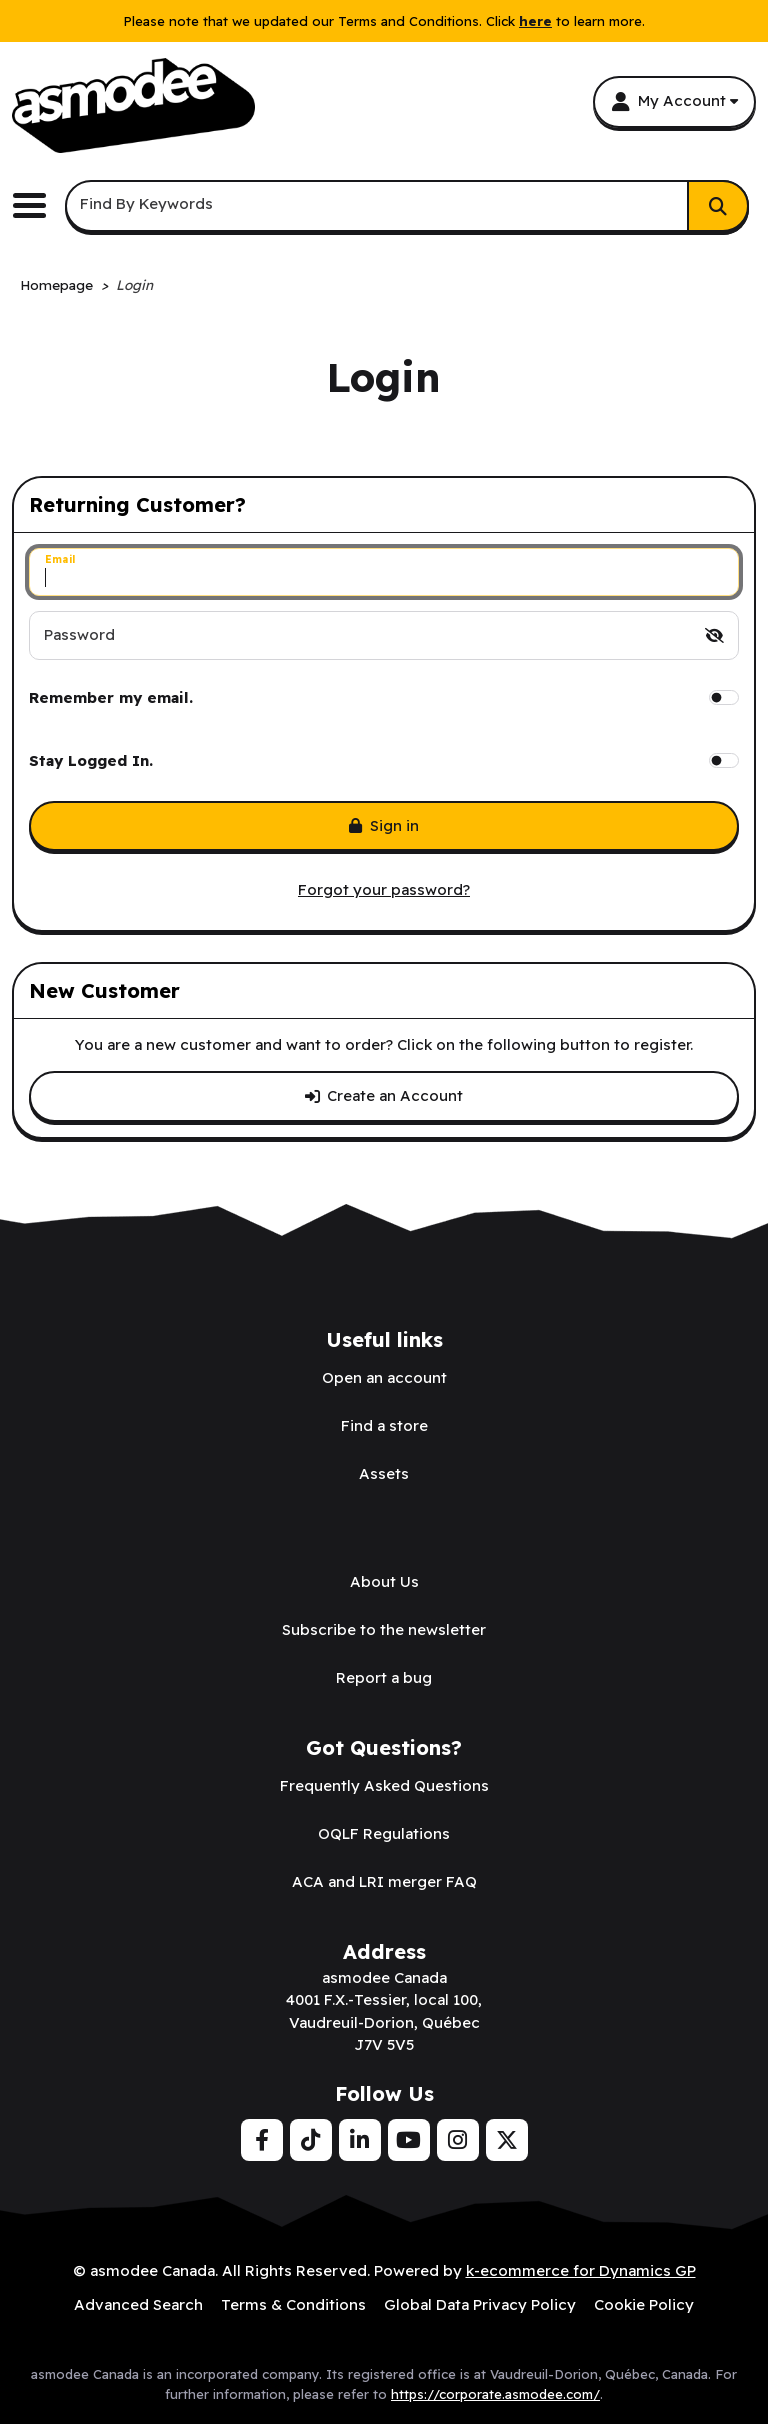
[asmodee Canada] (133, 105)
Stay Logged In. (91, 760)
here (535, 21)
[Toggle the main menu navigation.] (37, 205)
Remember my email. (111, 697)
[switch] (714, 635)
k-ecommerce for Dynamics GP (581, 2270)
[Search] (718, 206)
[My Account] (674, 102)
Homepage (56, 284)
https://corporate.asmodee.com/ (495, 2394)
